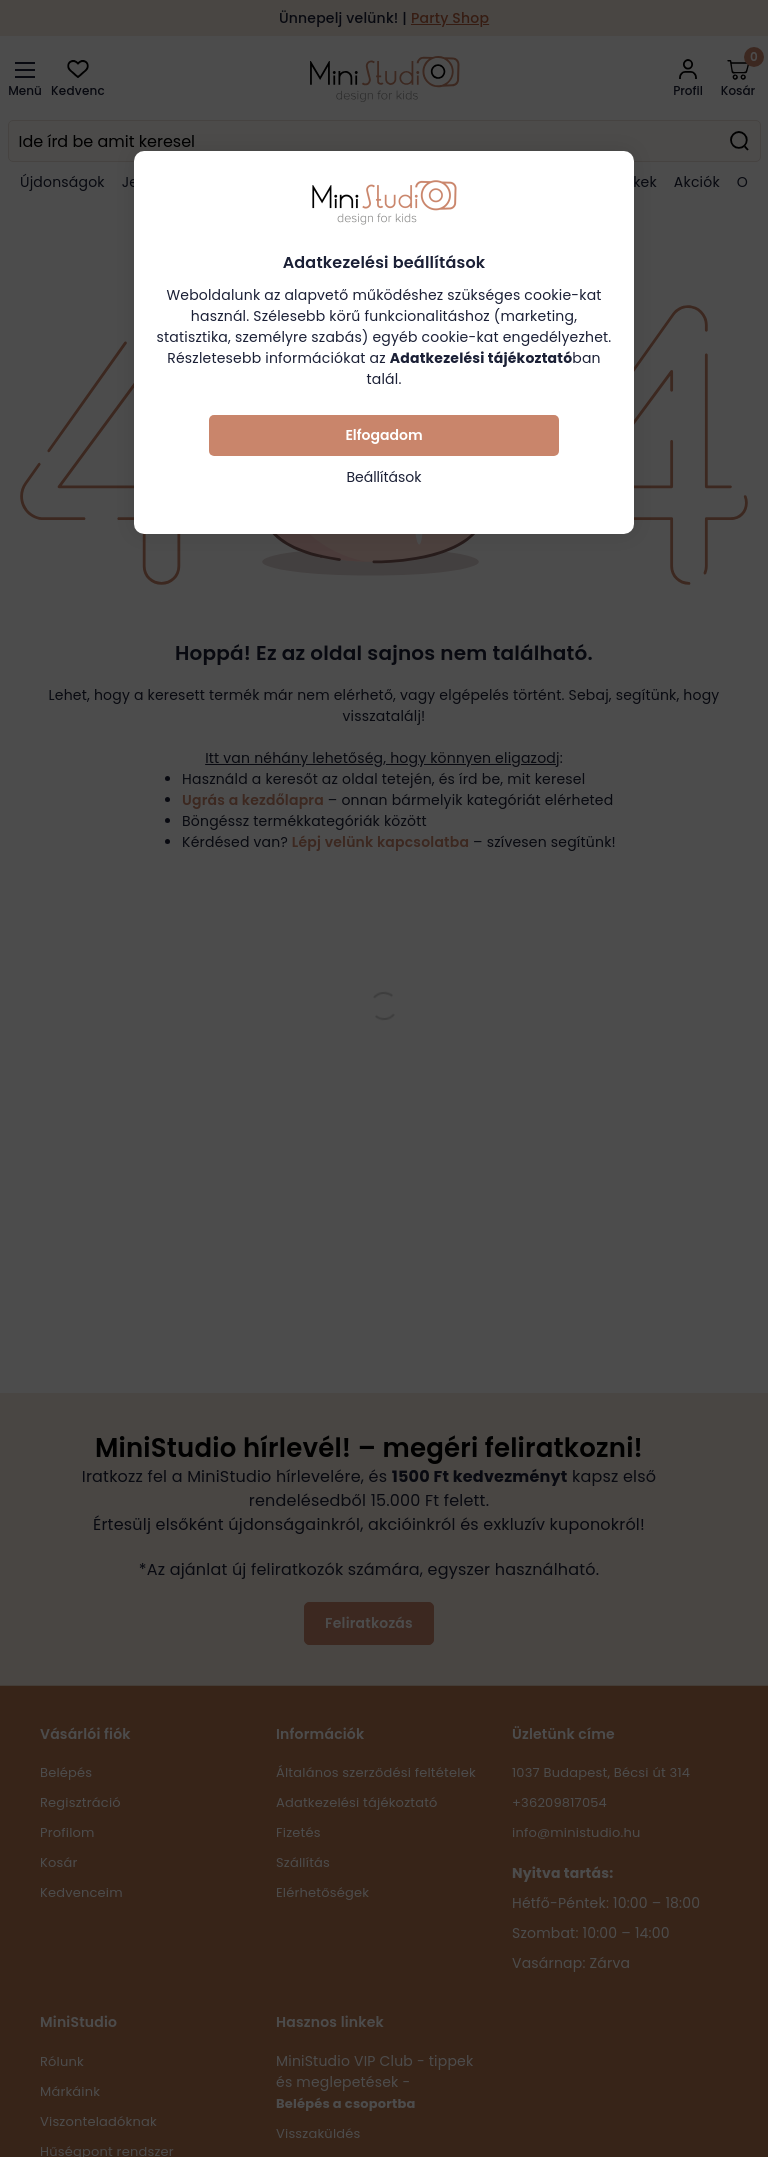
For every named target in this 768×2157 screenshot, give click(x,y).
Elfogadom (383, 435)
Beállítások (383, 477)
